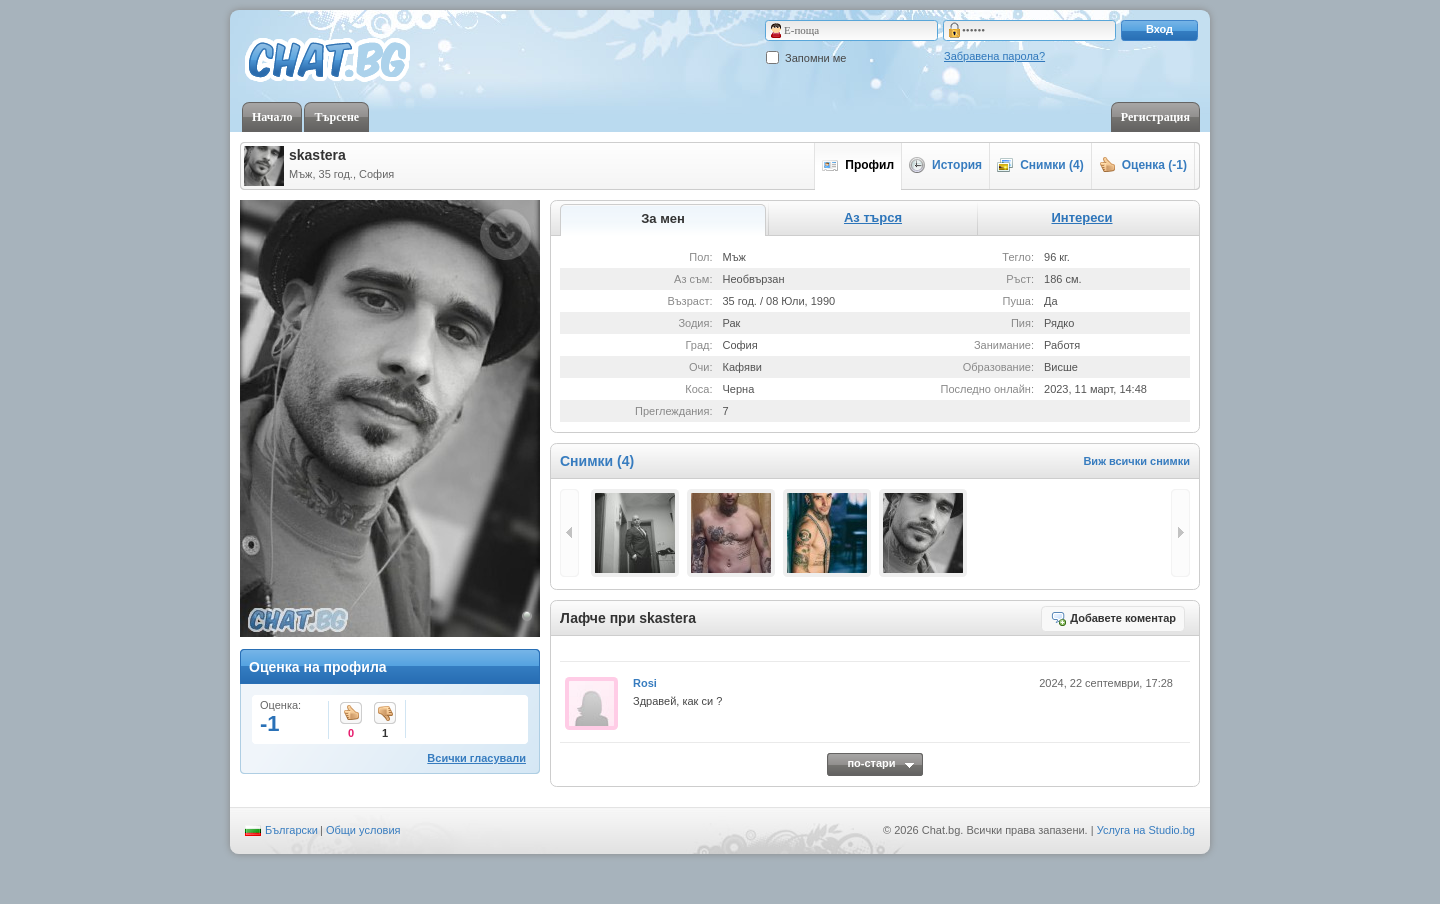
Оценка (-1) (1143, 165)
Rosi (645, 683)
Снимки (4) (1040, 165)
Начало (272, 117)
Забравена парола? (994, 56)
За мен (663, 218)
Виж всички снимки (1136, 461)
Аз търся (873, 217)
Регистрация (1155, 117)
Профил (858, 165)
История (945, 165)
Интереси (1081, 217)
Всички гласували (476, 758)
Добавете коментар (1113, 618)
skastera (317, 155)
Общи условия (363, 830)
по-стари (871, 763)
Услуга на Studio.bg (1146, 830)
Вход (1159, 29)
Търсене (336, 117)
